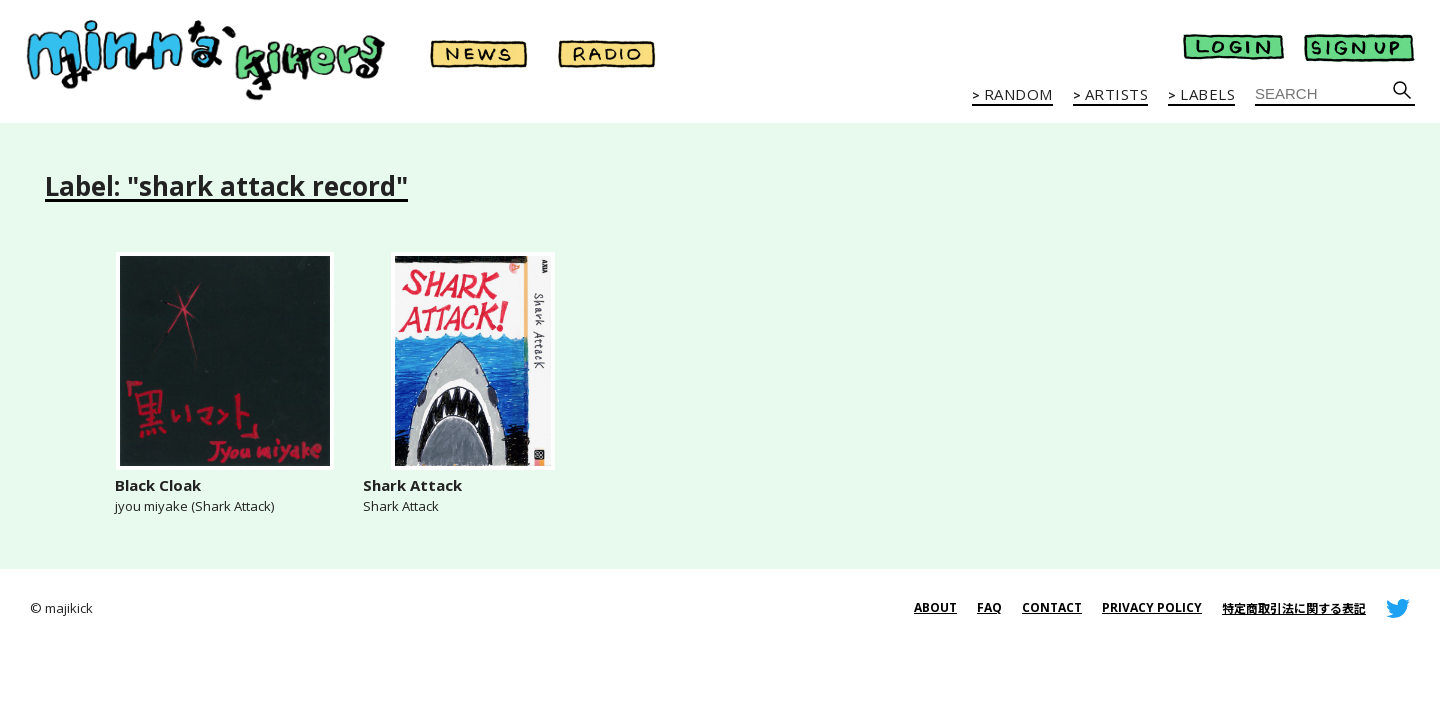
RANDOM (1018, 95)
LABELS (1207, 95)
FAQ (989, 607)
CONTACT (1052, 607)
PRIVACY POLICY (1152, 607)
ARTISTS (1117, 95)
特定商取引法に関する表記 (1294, 608)
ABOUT (935, 607)
